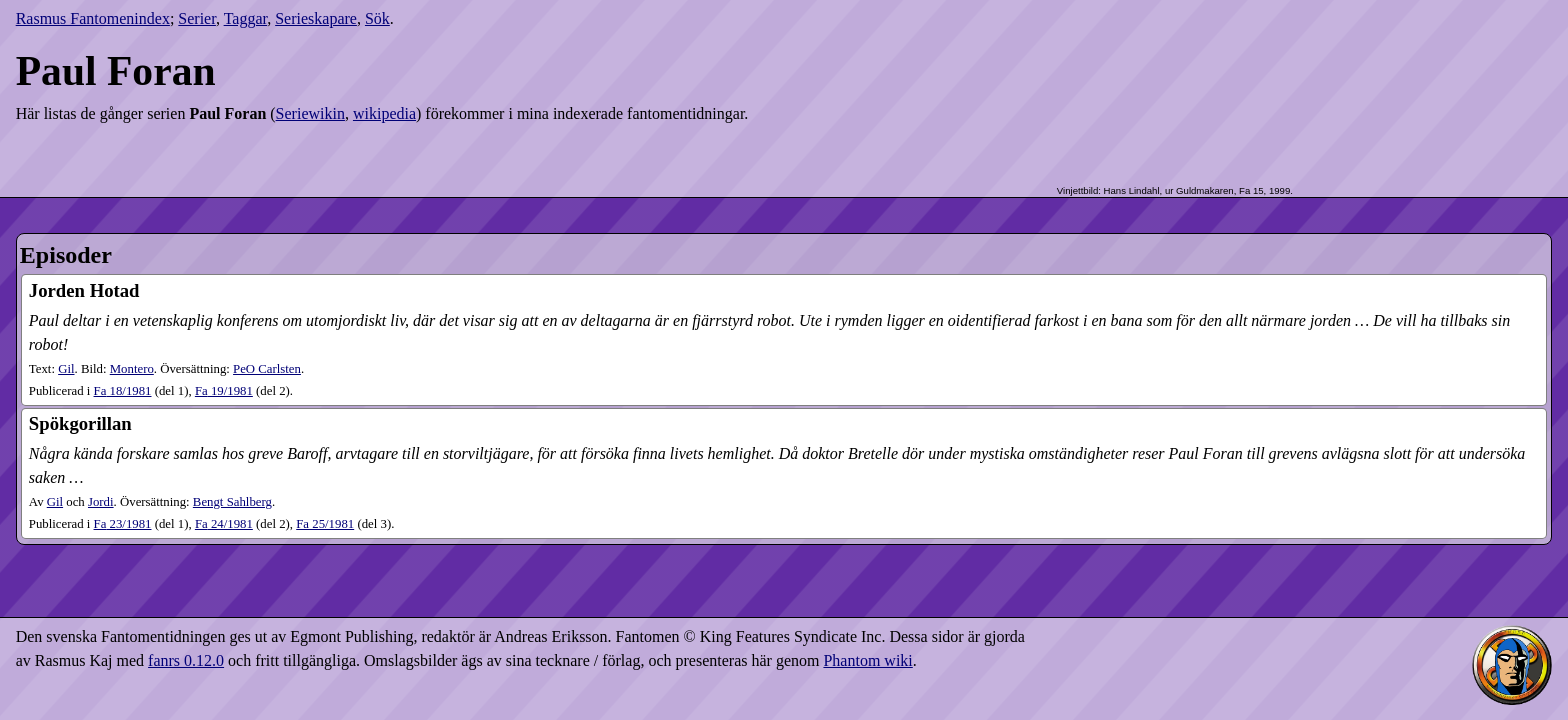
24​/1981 (224, 524)
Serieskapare (316, 18)
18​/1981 (123, 391)
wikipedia (384, 113)
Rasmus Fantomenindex (93, 18)
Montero (132, 369)
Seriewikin (310, 113)
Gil (66, 369)
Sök (377, 18)
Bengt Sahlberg (232, 502)
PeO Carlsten (267, 369)
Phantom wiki (867, 660)
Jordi (101, 502)
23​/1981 (123, 524)
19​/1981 (224, 391)
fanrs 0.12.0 (186, 660)
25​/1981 (325, 524)
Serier (197, 18)
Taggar (246, 18)
